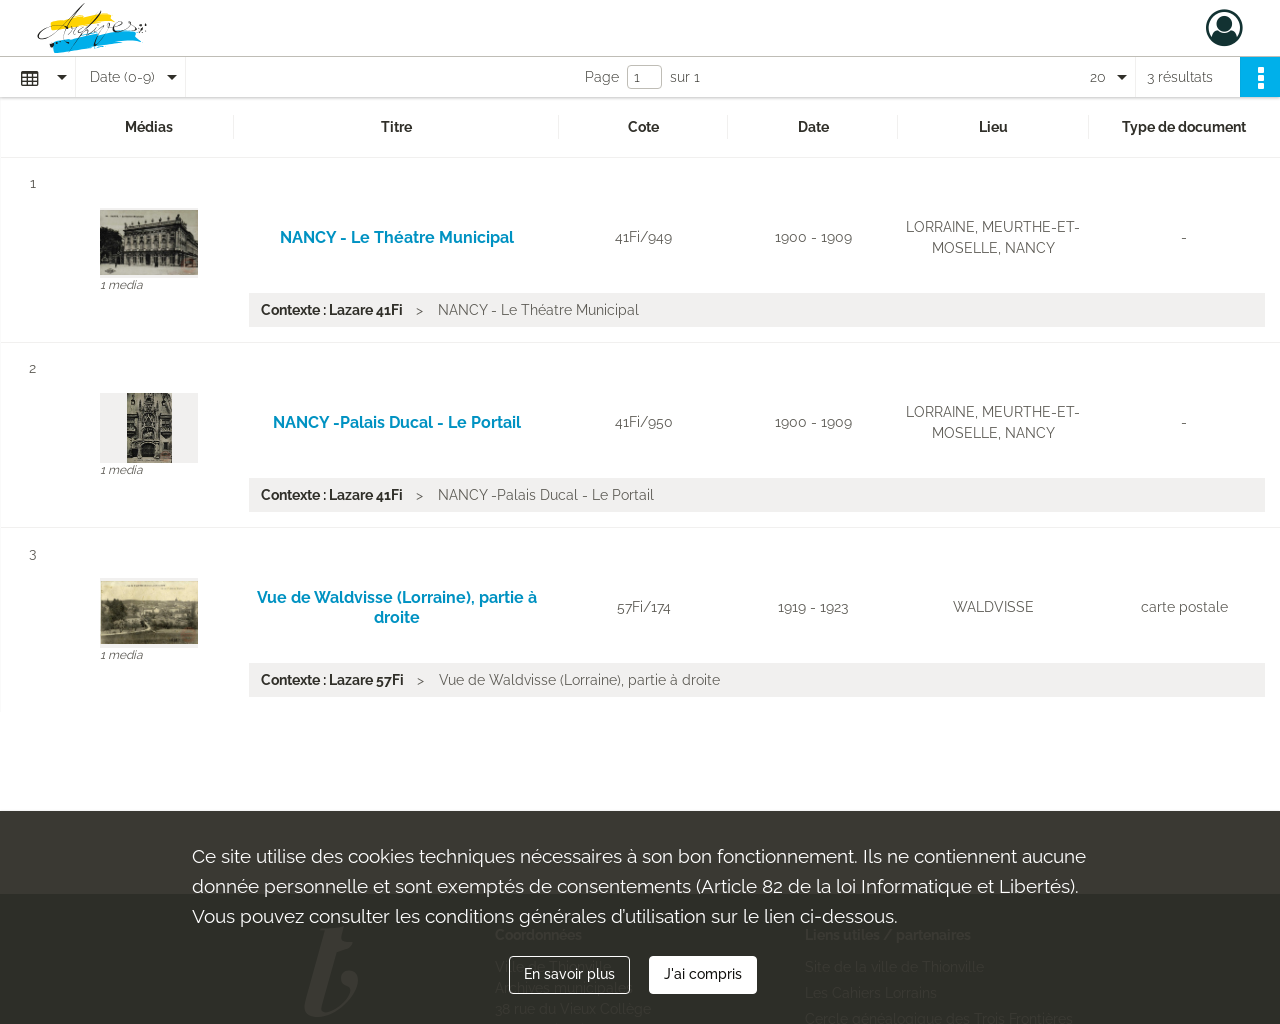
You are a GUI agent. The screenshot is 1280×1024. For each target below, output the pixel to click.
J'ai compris (703, 974)
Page (602, 77)
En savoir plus (569, 974)
